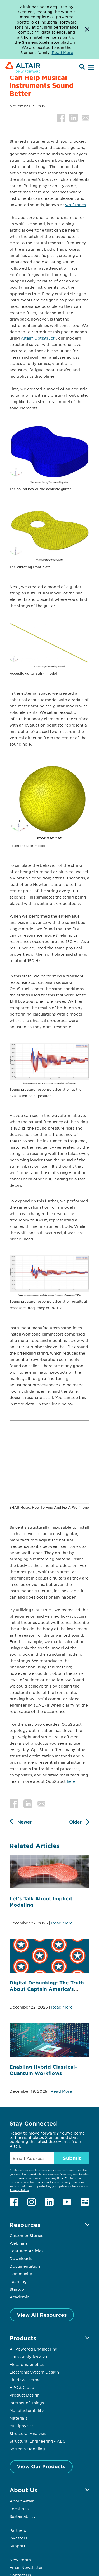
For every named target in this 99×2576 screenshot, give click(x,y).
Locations (19, 2508)
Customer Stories (26, 2235)
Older (75, 1821)
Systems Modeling (27, 2448)
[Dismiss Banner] (87, 29)
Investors (18, 2538)
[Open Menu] (90, 67)
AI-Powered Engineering (34, 2349)
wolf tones (75, 204)
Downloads (21, 2258)
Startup (17, 2289)
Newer (24, 1821)
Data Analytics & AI (28, 2356)
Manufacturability (27, 2410)
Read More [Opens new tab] (62, 52)
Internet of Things (27, 2402)
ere (72, 1781)
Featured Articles (26, 2250)
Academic (19, 2296)
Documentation (25, 2266)
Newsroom (20, 2559)
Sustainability (23, 2516)
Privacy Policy (19, 2190)
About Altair (22, 2500)
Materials (18, 2418)
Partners (18, 2530)
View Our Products (41, 2466)
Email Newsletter (26, 2567)
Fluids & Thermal (26, 2379)
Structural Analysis (28, 2433)
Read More (62, 1922)
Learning (18, 2281)
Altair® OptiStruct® (38, 338)
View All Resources (42, 2315)
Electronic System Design (34, 2372)
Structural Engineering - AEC (37, 2441)
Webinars (19, 2243)
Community (21, 2273)
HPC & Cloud (22, 2387)
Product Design (25, 2395)
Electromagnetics (27, 2364)
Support (17, 2545)
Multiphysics (21, 2425)
